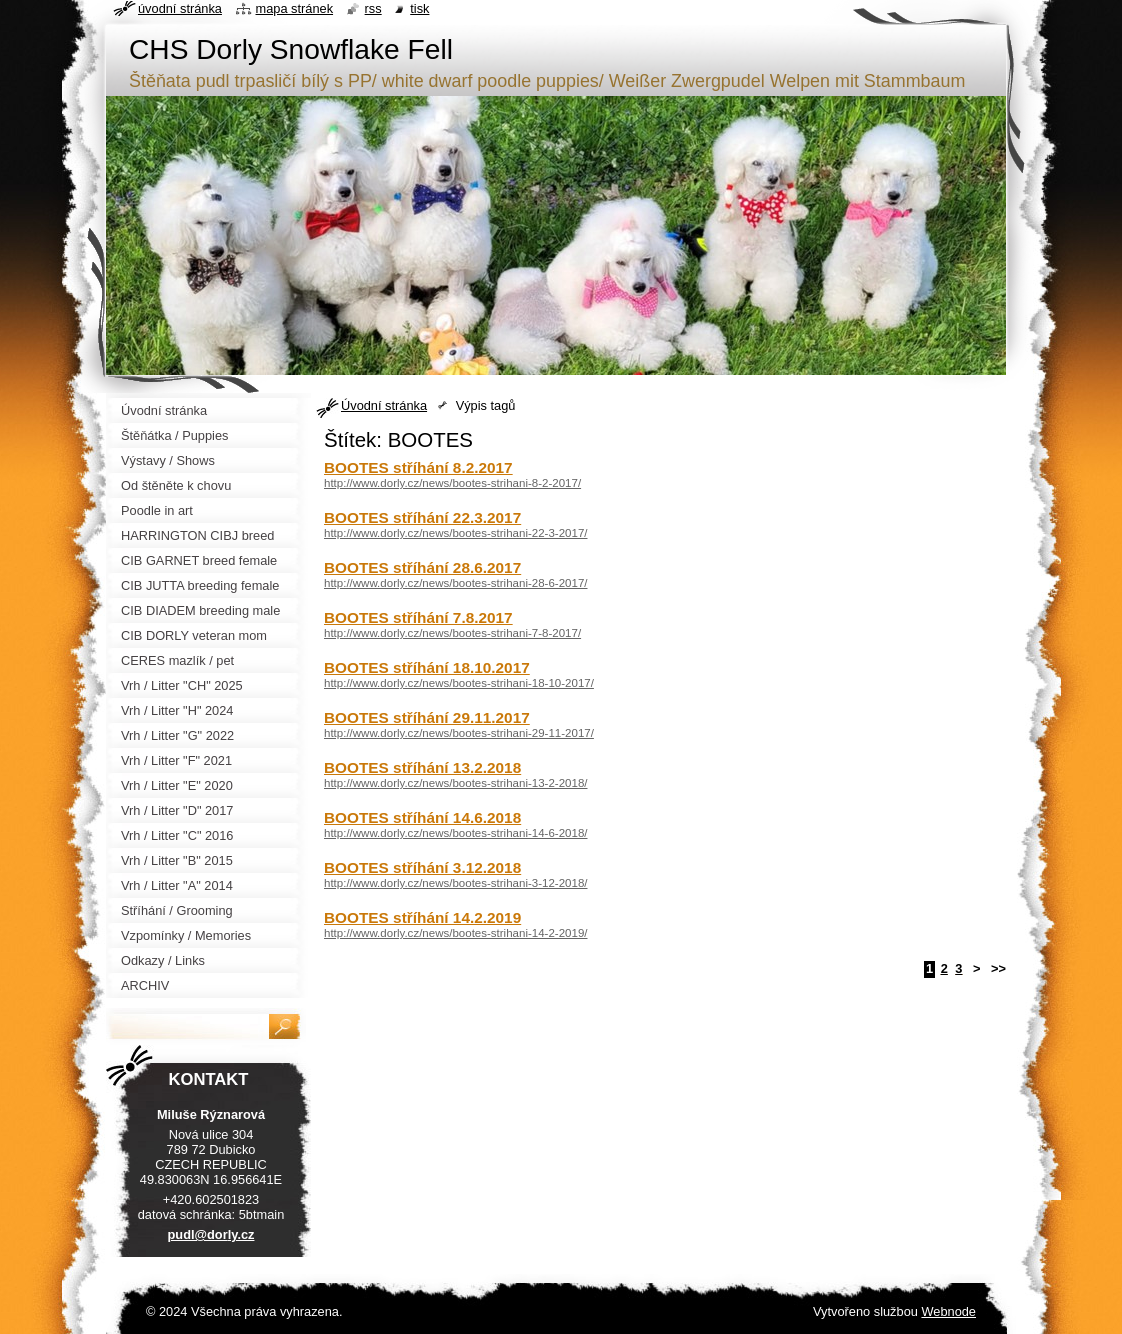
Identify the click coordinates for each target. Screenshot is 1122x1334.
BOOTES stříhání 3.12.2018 (422, 867)
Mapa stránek (295, 8)
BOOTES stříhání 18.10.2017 (427, 667)
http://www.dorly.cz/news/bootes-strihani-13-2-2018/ (456, 783)
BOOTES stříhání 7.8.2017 (418, 617)
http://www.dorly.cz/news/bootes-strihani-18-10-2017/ (459, 683)
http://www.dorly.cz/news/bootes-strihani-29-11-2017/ (459, 733)
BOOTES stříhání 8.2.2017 (418, 467)
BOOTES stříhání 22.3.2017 (422, 517)
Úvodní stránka (384, 405)
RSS (373, 8)
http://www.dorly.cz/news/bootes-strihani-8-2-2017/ (452, 483)
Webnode (948, 1311)
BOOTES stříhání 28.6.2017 (422, 567)
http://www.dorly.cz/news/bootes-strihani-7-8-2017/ (452, 633)
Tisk (419, 8)
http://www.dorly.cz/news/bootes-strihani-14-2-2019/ (456, 933)
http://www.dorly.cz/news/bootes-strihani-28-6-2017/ (456, 583)
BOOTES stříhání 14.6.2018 (422, 817)
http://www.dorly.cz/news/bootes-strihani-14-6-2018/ (456, 833)
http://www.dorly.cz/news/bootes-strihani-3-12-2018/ (456, 883)
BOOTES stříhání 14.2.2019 (422, 917)
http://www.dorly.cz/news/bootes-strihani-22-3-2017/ (456, 533)
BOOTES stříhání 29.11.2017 (427, 717)
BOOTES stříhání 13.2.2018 (422, 767)
